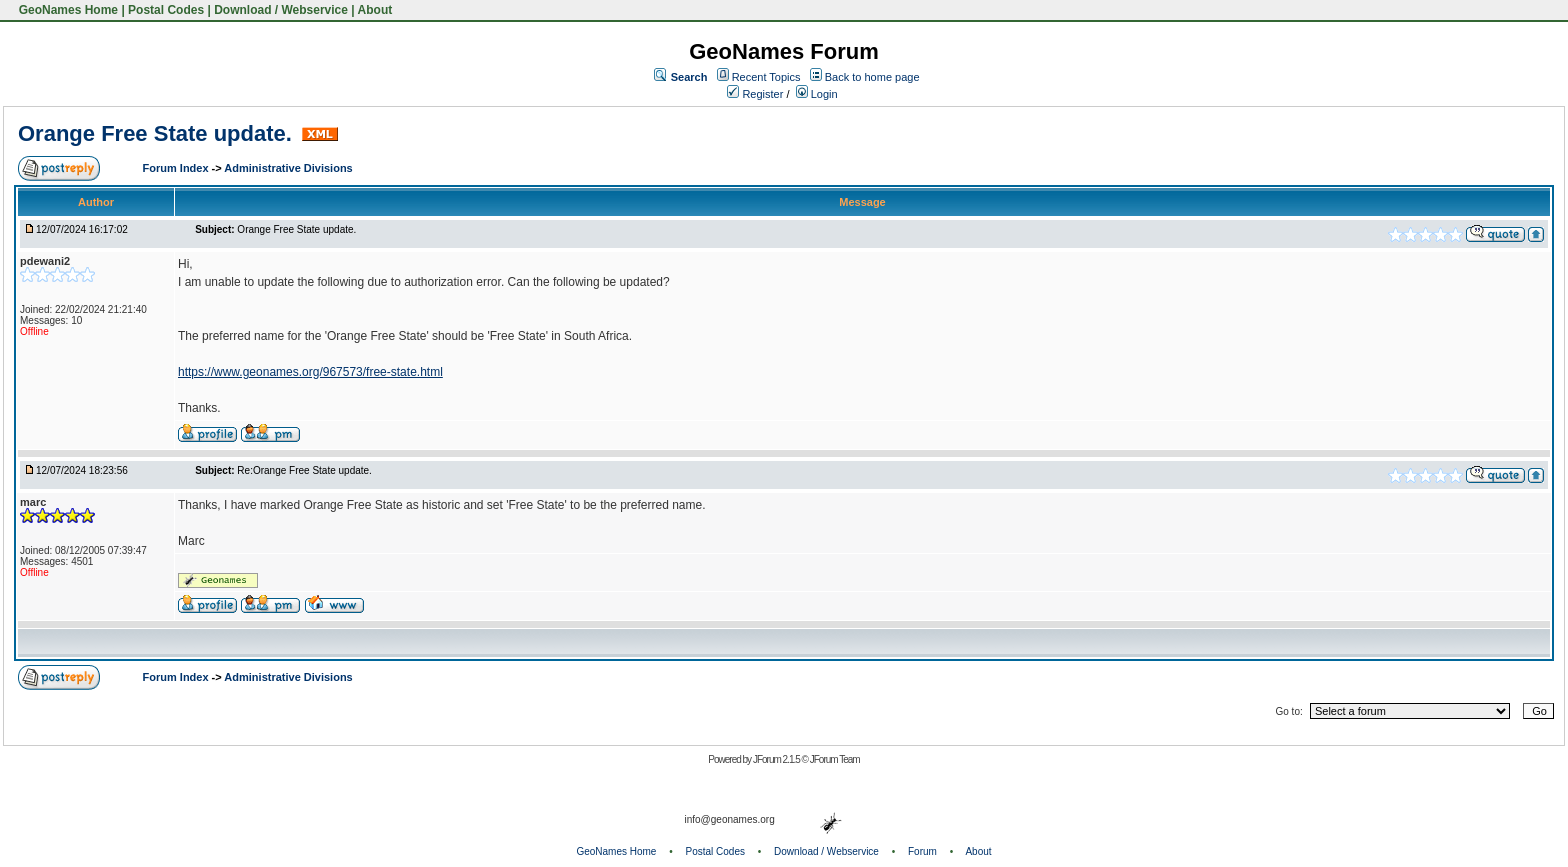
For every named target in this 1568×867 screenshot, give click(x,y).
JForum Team (835, 759)
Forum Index (177, 168)
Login (817, 94)
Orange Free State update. (158, 133)
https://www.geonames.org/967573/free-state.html (310, 372)
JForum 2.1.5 (777, 759)
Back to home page (872, 77)
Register (755, 94)
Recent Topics (766, 77)
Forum (922, 851)
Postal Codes (166, 10)
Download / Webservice (281, 10)
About (375, 10)
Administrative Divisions (288, 168)
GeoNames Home (66, 10)
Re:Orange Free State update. (304, 470)
